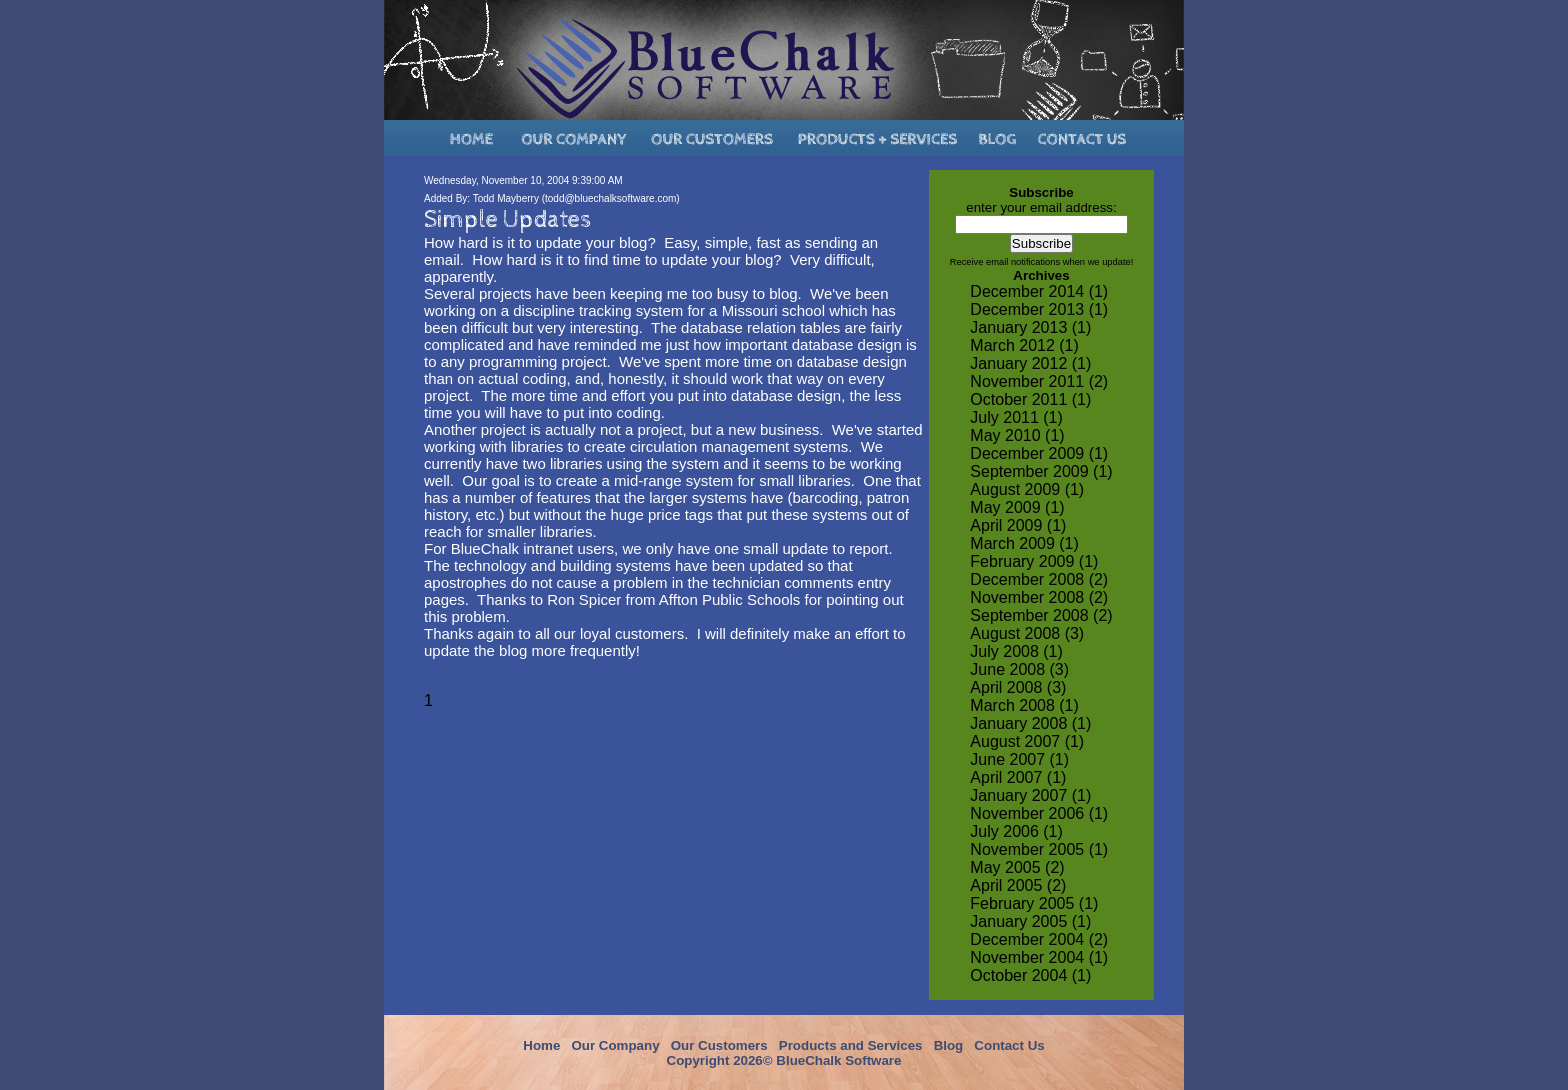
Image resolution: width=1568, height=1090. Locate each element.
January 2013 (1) (1030, 327)
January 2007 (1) (1030, 795)
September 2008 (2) (1041, 615)
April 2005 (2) (1018, 885)
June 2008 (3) (1019, 669)
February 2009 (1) (1034, 561)
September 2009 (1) (1041, 471)
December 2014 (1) (1039, 291)
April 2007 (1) (1018, 777)
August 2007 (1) (1027, 741)
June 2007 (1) (1019, 759)
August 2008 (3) (1027, 633)
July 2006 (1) (1016, 831)
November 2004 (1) (1039, 957)
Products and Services (851, 1045)
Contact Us (1009, 1045)
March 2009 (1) (1024, 543)
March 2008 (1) (1024, 705)
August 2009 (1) (1027, 489)
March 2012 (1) (1024, 345)
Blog (949, 1045)
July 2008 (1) (1016, 651)
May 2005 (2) (1017, 867)
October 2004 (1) (1030, 975)
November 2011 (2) (1039, 381)
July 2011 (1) (1016, 417)
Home (541, 1045)
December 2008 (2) (1039, 579)
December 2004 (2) (1039, 939)
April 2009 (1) (1018, 525)
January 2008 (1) (1030, 723)
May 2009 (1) (1017, 507)
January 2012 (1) (1030, 363)
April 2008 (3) (1018, 687)
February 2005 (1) (1034, 903)
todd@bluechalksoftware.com (610, 198)
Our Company (615, 1045)
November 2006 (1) (1039, 813)
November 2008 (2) (1039, 597)
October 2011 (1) (1030, 399)
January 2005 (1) (1030, 921)
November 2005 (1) (1039, 849)
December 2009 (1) (1039, 453)
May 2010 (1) (1017, 435)
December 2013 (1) (1039, 309)
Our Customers (719, 1045)
